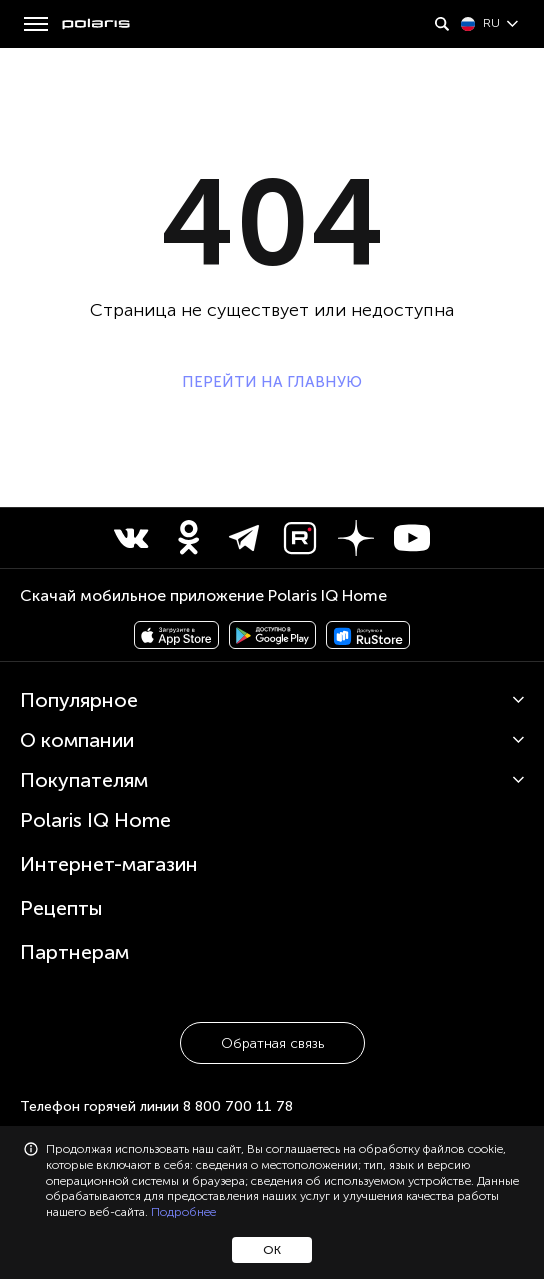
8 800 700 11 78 (238, 1106)
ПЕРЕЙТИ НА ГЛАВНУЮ (272, 382)
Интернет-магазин (109, 864)
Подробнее (183, 1212)
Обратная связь (272, 1043)
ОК (272, 1250)
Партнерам (74, 952)
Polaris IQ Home (95, 820)
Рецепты (61, 908)
